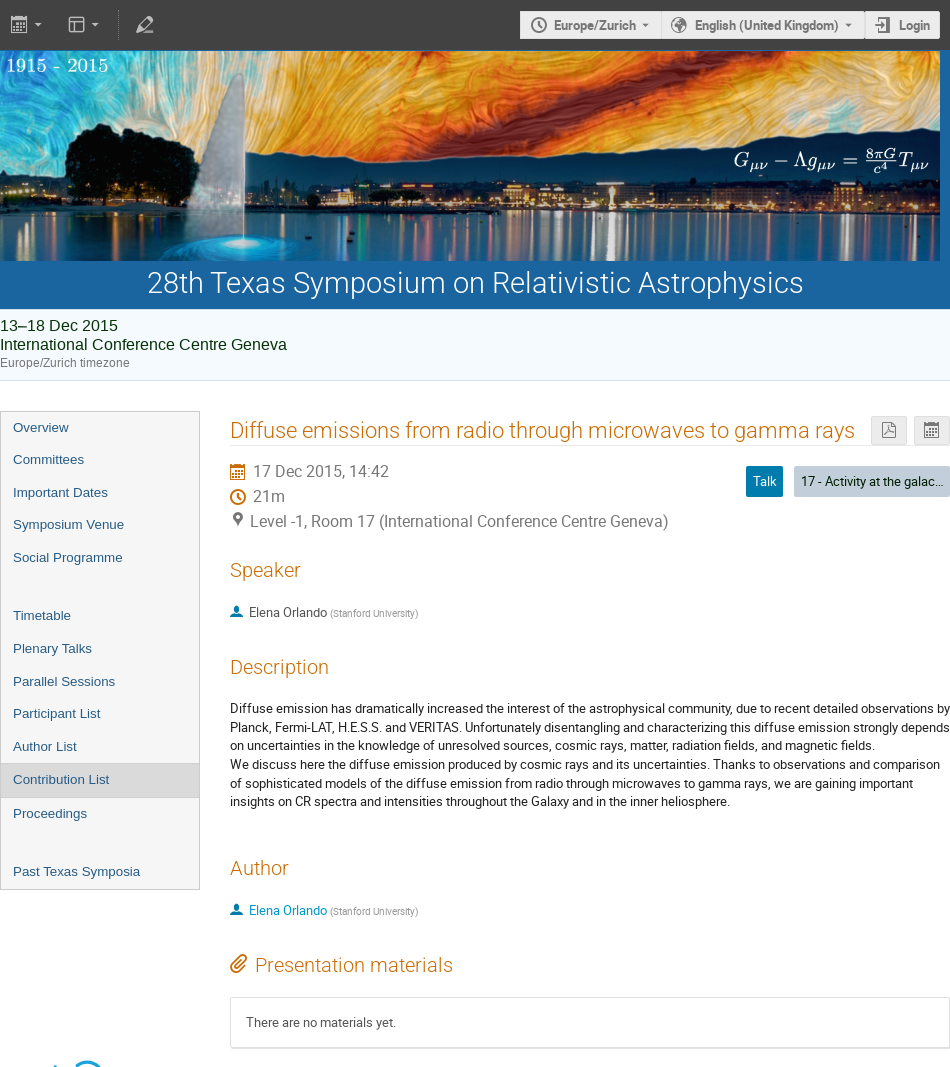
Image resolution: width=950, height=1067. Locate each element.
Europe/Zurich (595, 25)
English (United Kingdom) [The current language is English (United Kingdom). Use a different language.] (767, 25)
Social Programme (68, 557)
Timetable (42, 615)
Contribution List (61, 779)
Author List (45, 746)
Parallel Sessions (64, 681)
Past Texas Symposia (76, 871)
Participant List (56, 713)
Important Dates (60, 492)
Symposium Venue (68, 524)
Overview (41, 427)
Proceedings (50, 813)
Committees (48, 459)
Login (914, 25)
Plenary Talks (52, 648)
